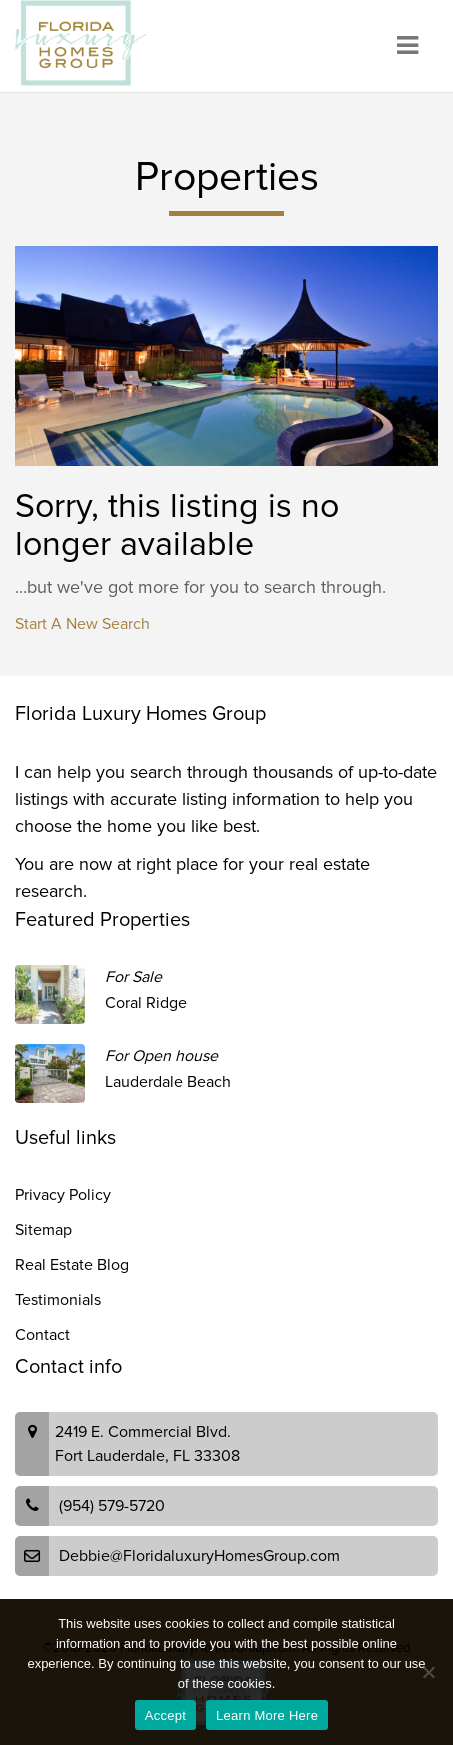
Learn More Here (267, 1715)
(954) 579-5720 (112, 1506)
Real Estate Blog (72, 1265)
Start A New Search (82, 624)
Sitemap (43, 1230)
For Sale (133, 977)
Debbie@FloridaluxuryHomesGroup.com (199, 1556)
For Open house (161, 1056)
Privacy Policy (63, 1195)
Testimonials (58, 1300)
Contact (42, 1335)
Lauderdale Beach (168, 1082)
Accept (165, 1715)
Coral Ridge (146, 1003)
